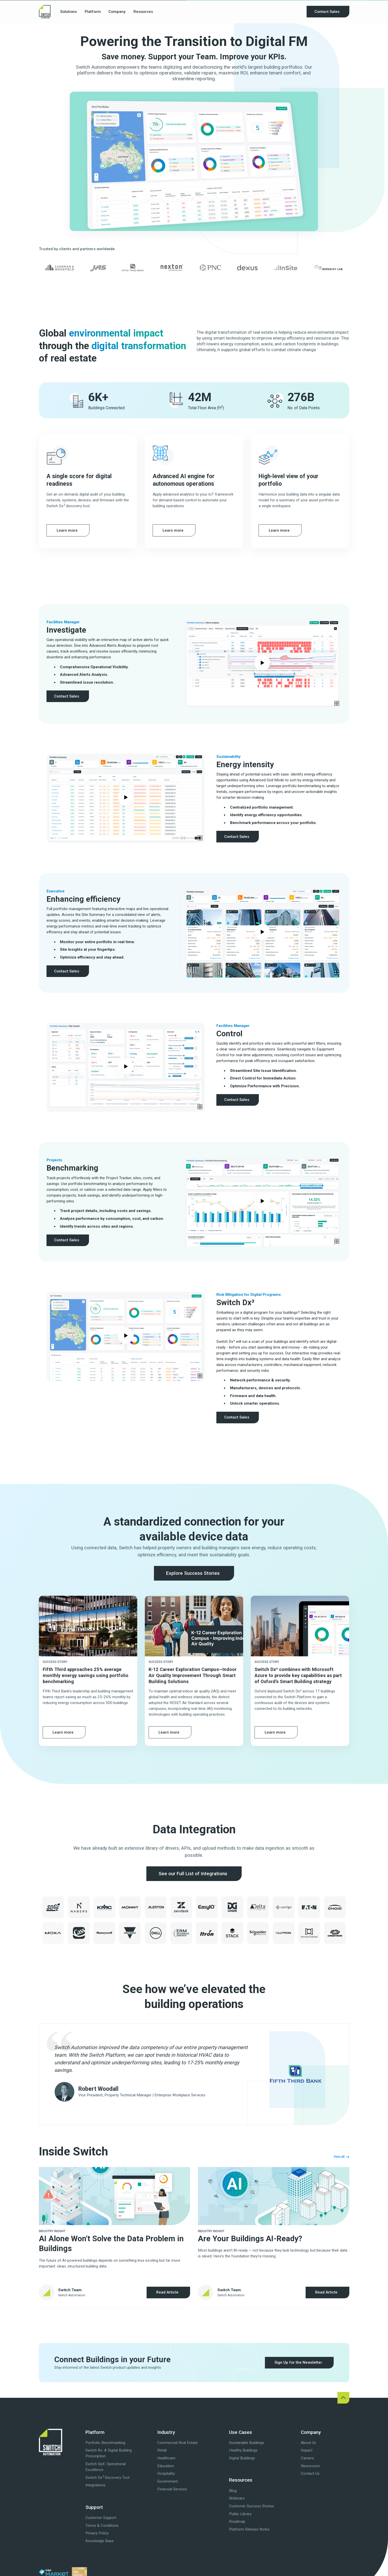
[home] (45, 25)
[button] (68, 25)
